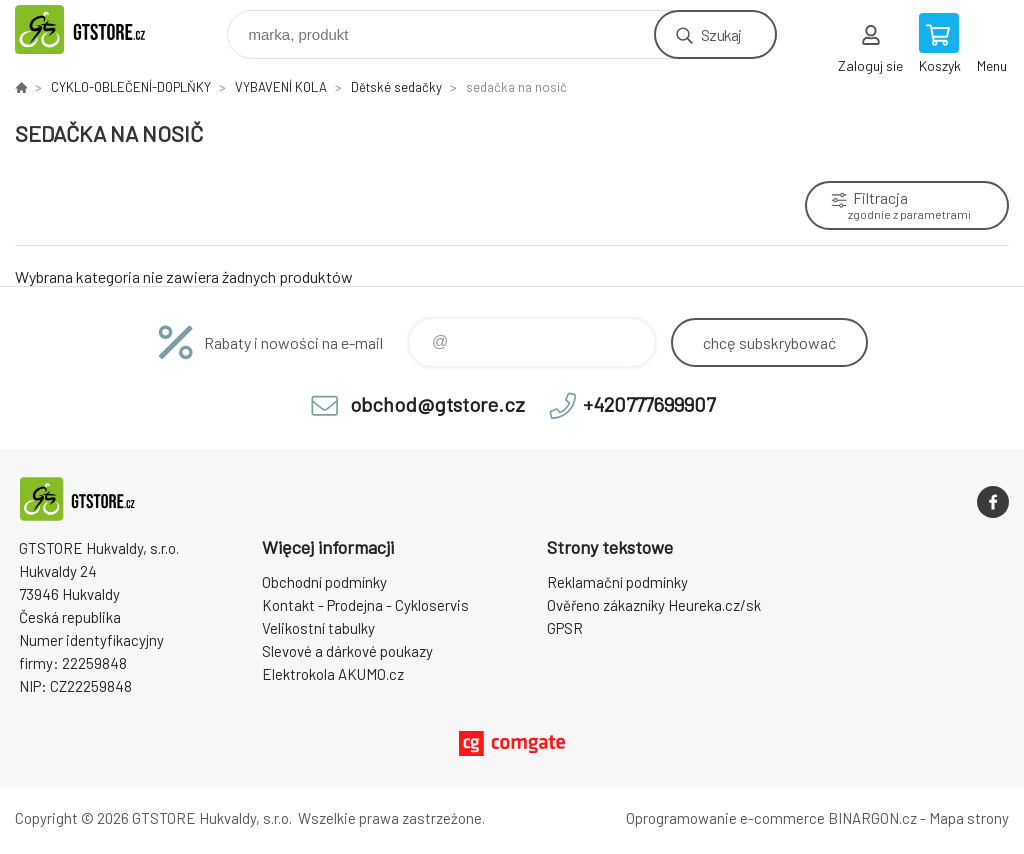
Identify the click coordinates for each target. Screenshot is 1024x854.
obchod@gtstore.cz (437, 404)
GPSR (565, 628)
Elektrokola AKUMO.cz (333, 674)
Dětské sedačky (396, 87)
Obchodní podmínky (324, 582)
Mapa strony (969, 818)
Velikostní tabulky (318, 628)
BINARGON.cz (872, 818)
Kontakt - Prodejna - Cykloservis (365, 605)
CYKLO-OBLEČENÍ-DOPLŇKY (131, 87)
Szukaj (721, 34)
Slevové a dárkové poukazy (347, 651)
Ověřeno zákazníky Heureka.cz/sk (654, 605)
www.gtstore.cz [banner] (103, 29)
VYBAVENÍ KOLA (281, 87)
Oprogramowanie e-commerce (725, 818)
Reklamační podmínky (617, 582)
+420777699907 (649, 404)
